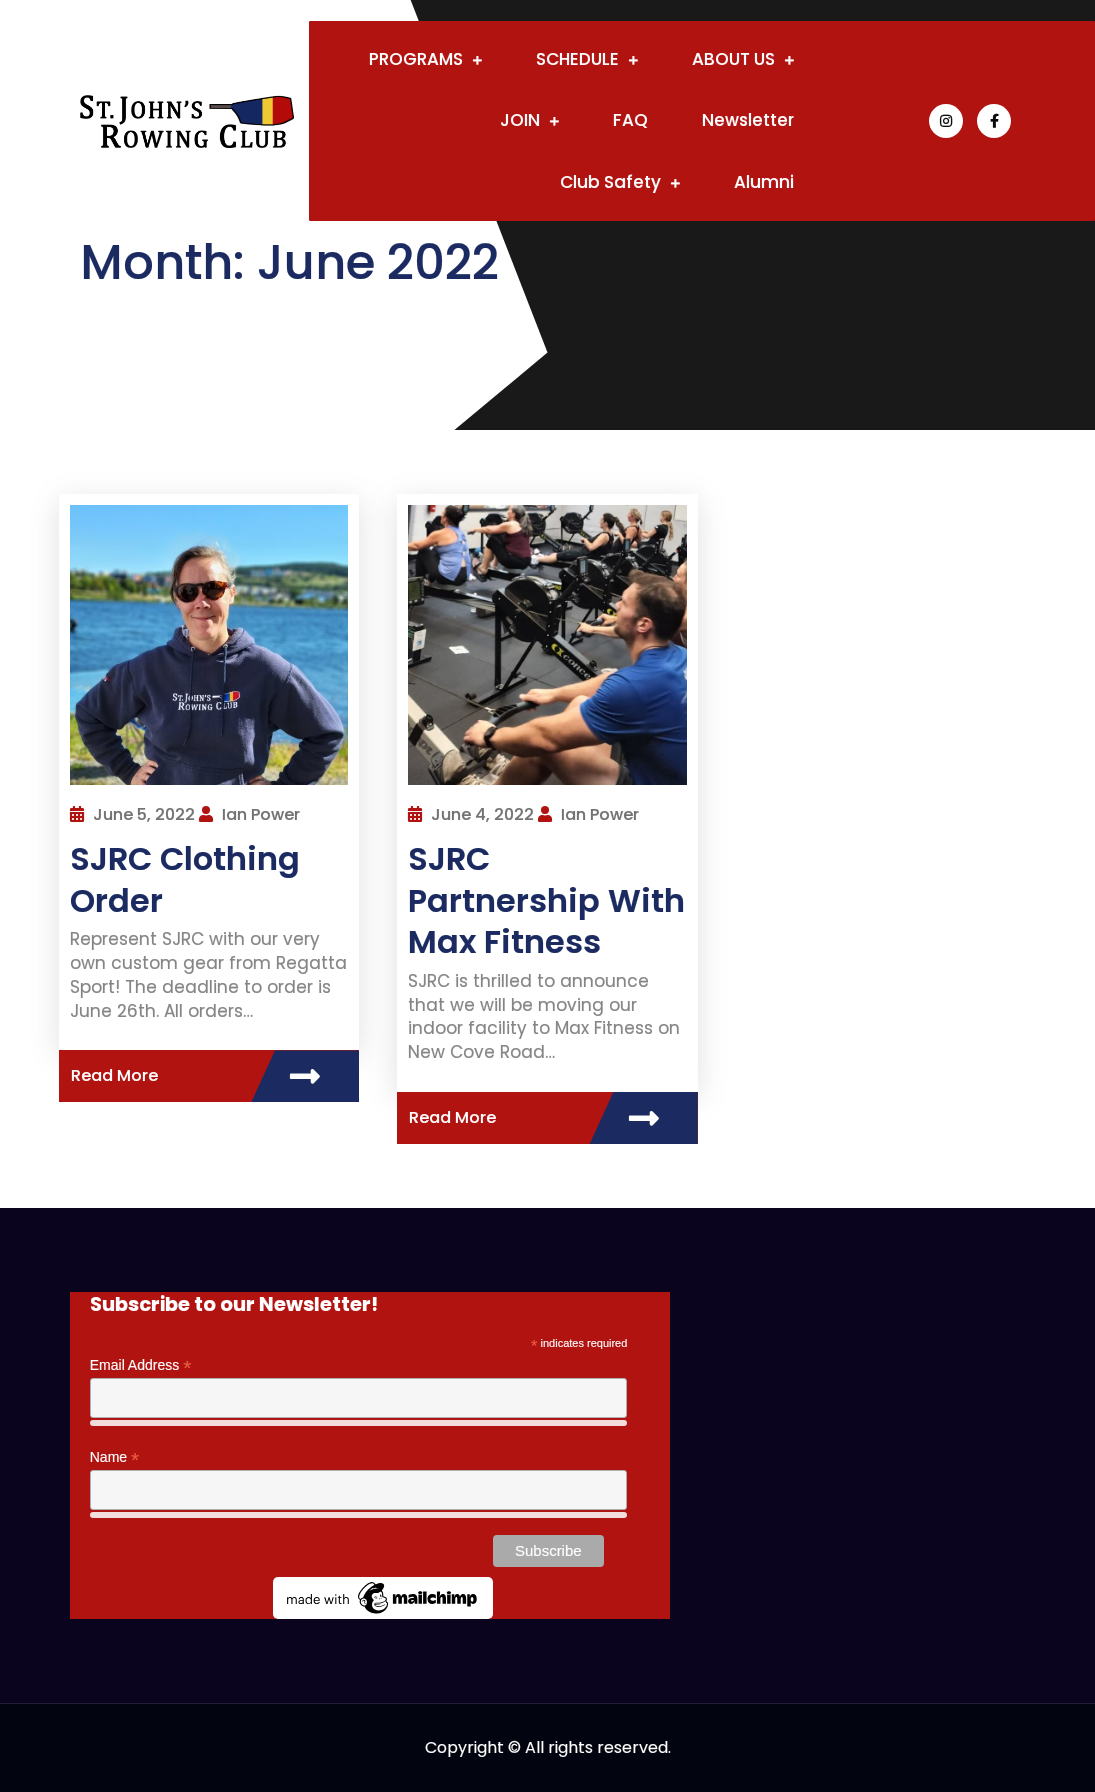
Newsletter (748, 120)
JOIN (520, 120)
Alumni (764, 182)
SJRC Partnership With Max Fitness (546, 900)
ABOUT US (733, 59)
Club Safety (610, 182)
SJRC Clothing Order (185, 879)
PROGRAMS (416, 59)
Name (114, 1457)
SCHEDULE (577, 59)
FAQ (630, 120)
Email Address (141, 1365)
